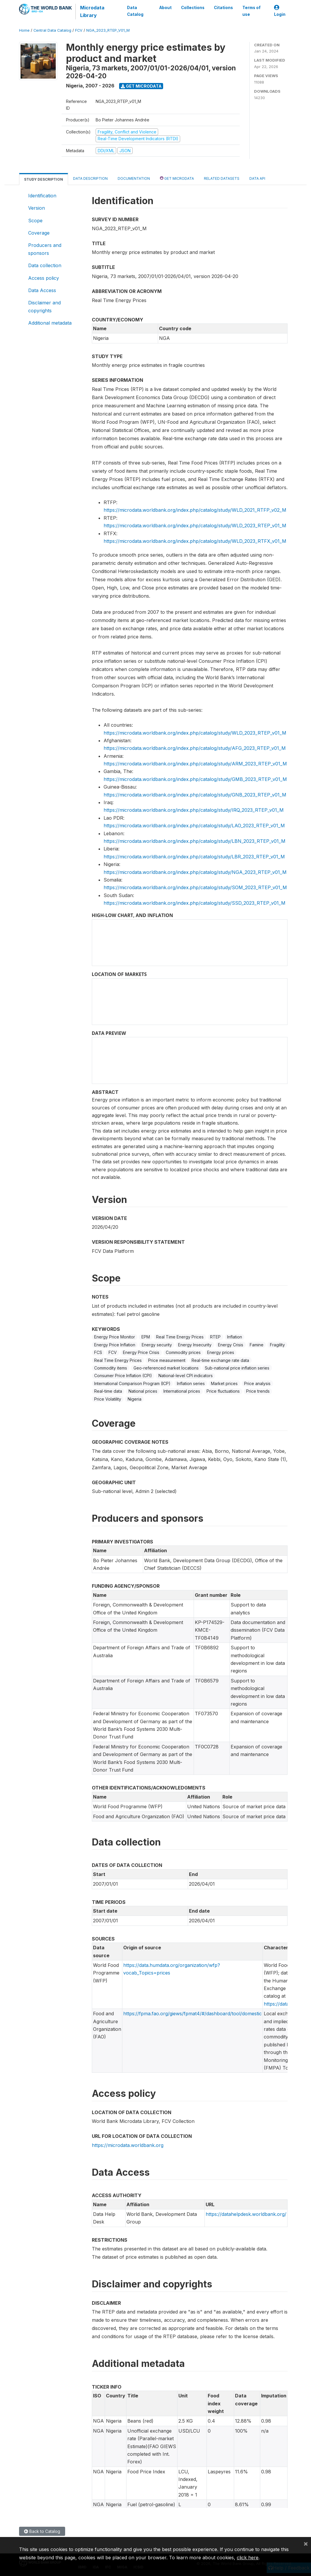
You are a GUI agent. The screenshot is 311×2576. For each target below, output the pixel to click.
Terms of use (251, 10)
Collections (192, 7)
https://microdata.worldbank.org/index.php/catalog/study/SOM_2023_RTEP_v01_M (195, 887)
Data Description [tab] (90, 178)
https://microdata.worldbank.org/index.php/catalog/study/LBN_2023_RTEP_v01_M (194, 841)
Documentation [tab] (134, 178)
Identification (42, 196)
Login (279, 11)
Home (24, 30)
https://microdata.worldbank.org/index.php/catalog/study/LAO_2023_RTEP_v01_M (194, 825)
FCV (78, 30)
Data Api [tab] (257, 178)
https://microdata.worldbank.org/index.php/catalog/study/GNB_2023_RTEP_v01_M (195, 795)
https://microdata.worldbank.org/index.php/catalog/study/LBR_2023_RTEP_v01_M (194, 857)
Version (36, 208)
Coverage (39, 233)
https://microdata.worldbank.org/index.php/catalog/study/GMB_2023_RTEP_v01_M (195, 779)
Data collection (44, 265)
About (165, 7)
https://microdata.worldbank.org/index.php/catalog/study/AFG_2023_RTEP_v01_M (195, 748)
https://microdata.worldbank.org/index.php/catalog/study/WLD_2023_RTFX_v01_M (195, 541)
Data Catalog (135, 10)
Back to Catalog (42, 2531)
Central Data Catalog (52, 30)
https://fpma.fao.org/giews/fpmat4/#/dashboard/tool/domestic (192, 2013)
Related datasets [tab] (221, 178)
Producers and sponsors (44, 249)
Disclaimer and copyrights (44, 306)
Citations (223, 7)
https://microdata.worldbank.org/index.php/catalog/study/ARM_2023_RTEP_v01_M (195, 764)
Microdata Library (92, 11)
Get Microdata (141, 86)
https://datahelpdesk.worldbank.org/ (246, 2214)
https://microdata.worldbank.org (127, 2145)
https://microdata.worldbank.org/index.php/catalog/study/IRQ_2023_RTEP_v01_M (194, 810)
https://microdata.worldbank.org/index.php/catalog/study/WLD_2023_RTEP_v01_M (195, 525)
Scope (35, 220)
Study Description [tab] (43, 179)
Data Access (42, 290)
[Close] (305, 2543)
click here (247, 2557)
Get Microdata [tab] (177, 178)
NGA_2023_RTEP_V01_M (108, 30)
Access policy (43, 278)
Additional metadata (50, 323)
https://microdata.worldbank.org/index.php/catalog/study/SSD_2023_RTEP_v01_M (194, 903)
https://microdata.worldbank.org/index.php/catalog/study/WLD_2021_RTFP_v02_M (195, 510)
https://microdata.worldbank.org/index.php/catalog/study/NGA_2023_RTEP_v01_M (195, 872)
